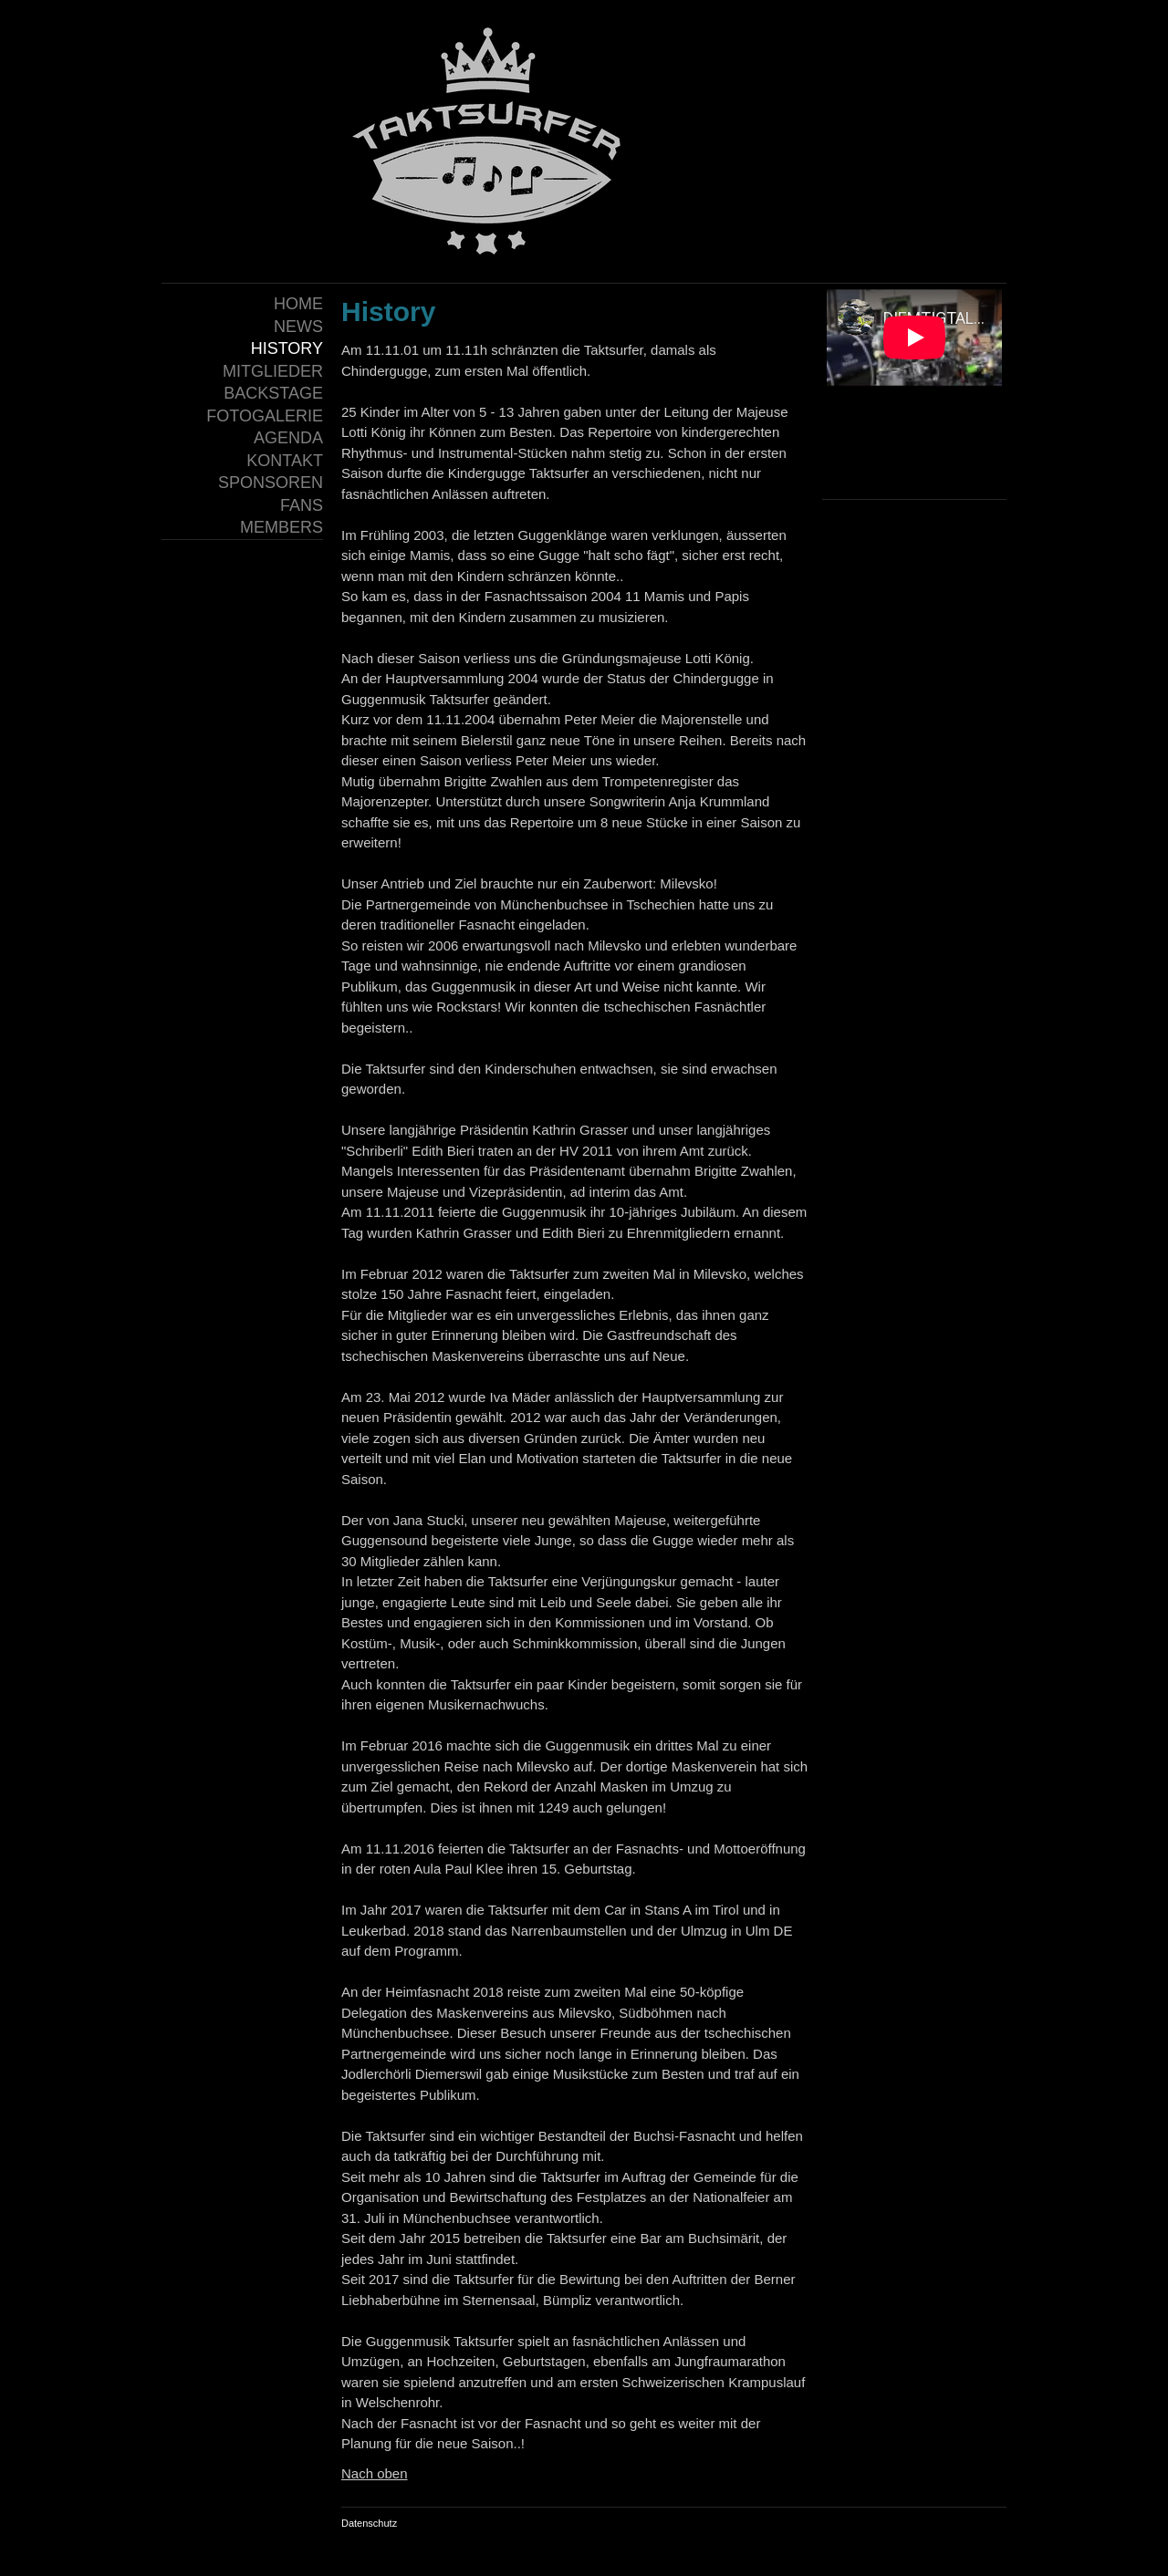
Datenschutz (369, 2523)
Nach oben (374, 2473)
